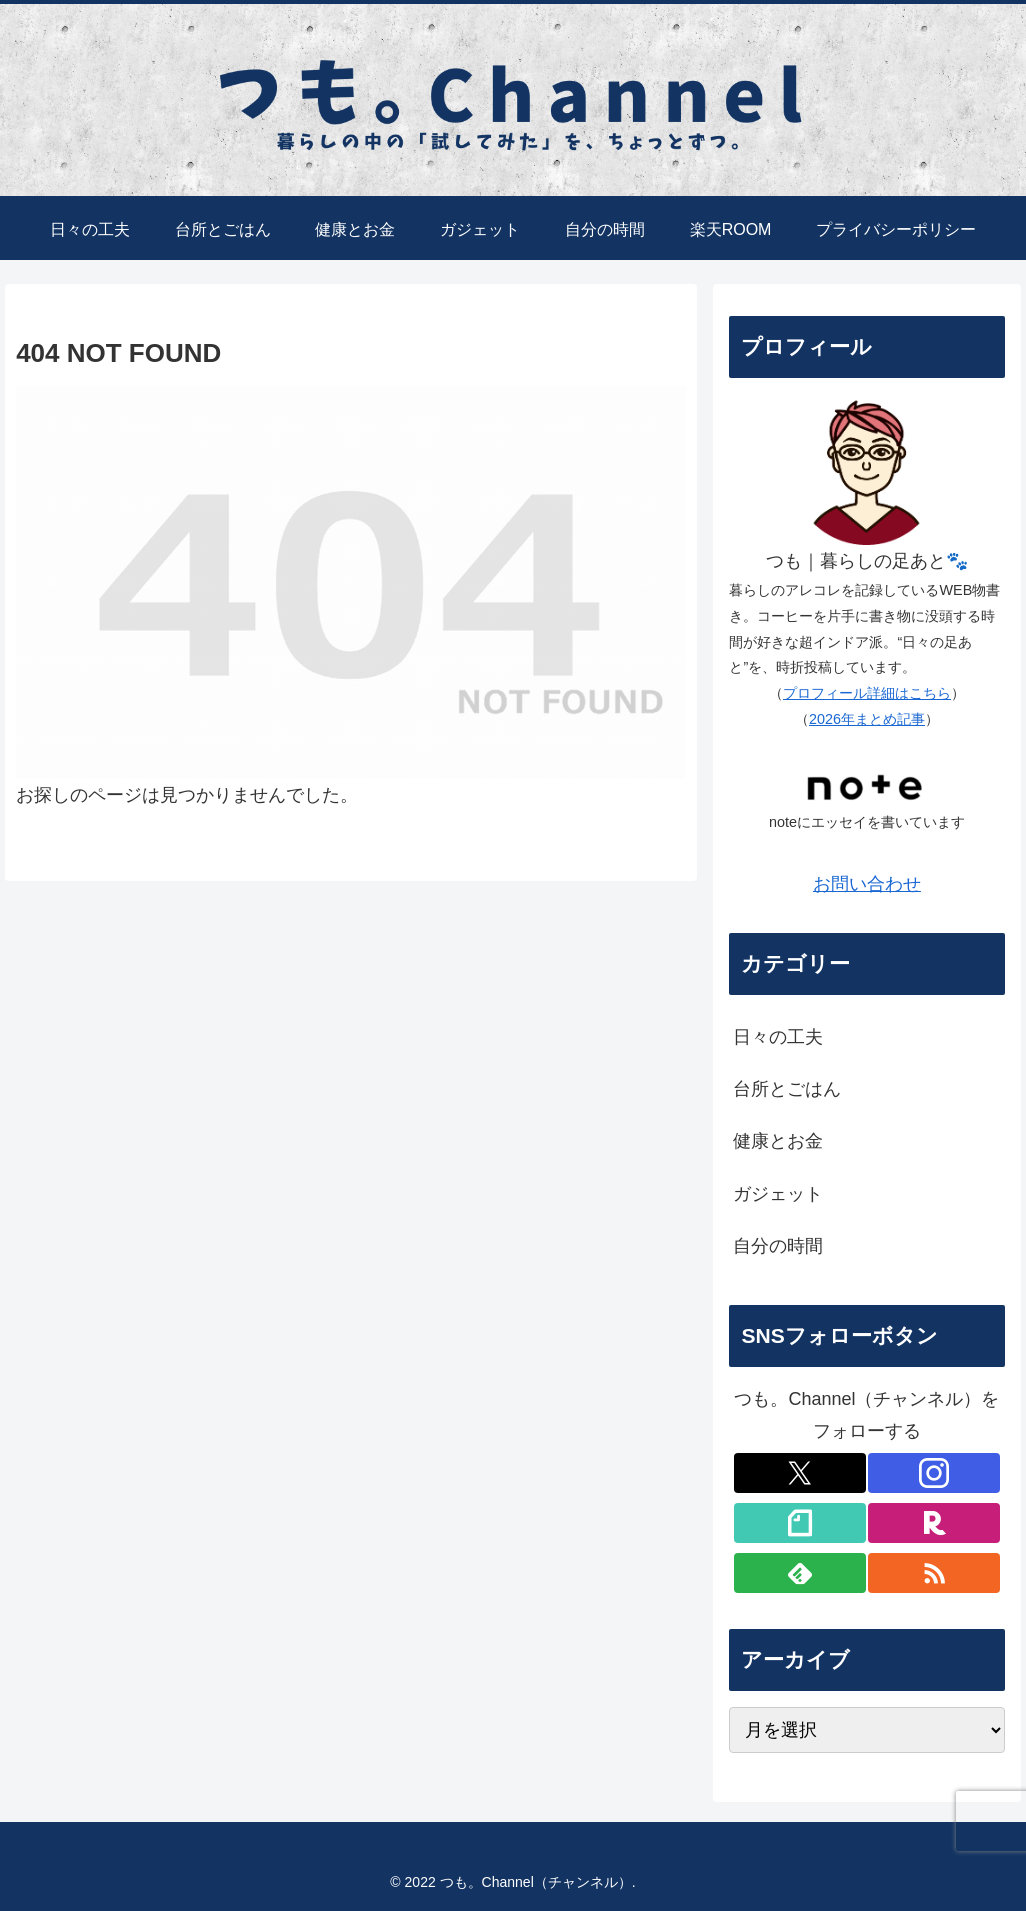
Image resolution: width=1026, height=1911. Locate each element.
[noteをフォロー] (800, 1523)
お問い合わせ (867, 884)
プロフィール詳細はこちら (867, 693)
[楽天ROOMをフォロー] (934, 1523)
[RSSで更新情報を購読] (934, 1573)
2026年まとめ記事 (867, 719)
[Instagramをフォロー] (934, 1473)
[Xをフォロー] (800, 1473)
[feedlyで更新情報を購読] (800, 1573)
